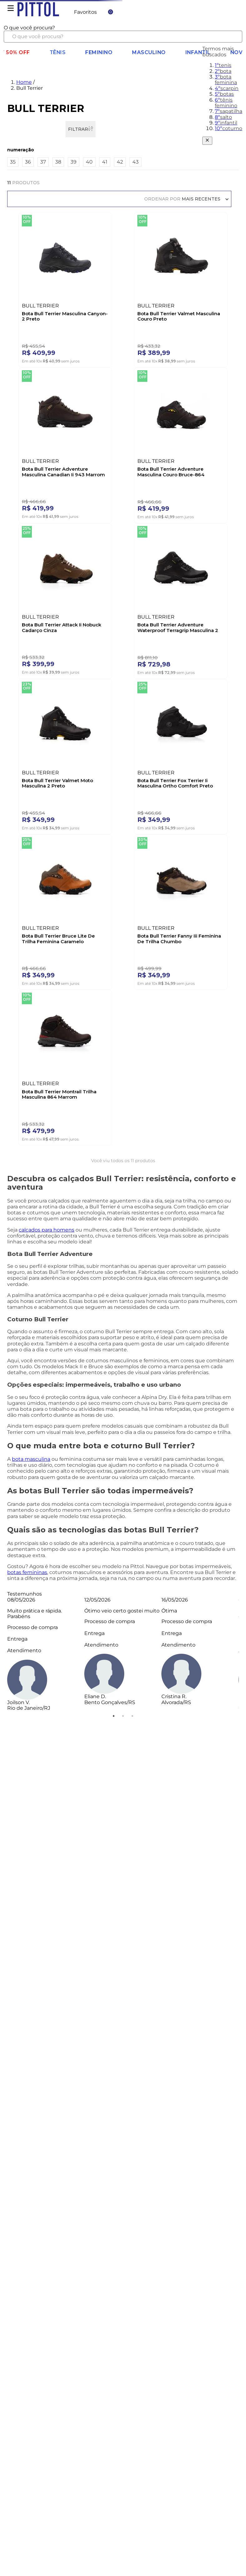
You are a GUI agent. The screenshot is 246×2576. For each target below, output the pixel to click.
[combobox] (123, 32)
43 (135, 161)
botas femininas (27, 1571)
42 (120, 161)
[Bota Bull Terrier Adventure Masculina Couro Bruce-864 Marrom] (180, 443)
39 (73, 161)
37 (43, 161)
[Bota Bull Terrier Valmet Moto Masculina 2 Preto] (65, 754)
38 (58, 161)
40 (89, 161)
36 (28, 161)
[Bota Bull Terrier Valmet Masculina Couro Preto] (180, 287)
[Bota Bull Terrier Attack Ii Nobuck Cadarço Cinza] (65, 598)
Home (24, 81)
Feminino (98, 51)
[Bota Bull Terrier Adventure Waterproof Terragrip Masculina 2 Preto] (180, 598)
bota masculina (31, 1458)
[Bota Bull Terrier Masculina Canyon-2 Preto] (65, 287)
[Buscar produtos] (232, 35)
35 (13, 161)
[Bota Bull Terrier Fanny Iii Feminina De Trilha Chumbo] (180, 909)
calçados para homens (46, 1229)
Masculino (149, 51)
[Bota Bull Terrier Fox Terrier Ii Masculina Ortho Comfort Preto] (180, 754)
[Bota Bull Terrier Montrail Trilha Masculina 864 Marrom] (65, 1065)
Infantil (199, 51)
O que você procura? (29, 26)
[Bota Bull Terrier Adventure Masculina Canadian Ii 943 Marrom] (65, 443)
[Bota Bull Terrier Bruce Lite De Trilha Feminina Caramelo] (65, 909)
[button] (123, 148)
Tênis (56, 51)
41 (104, 161)
